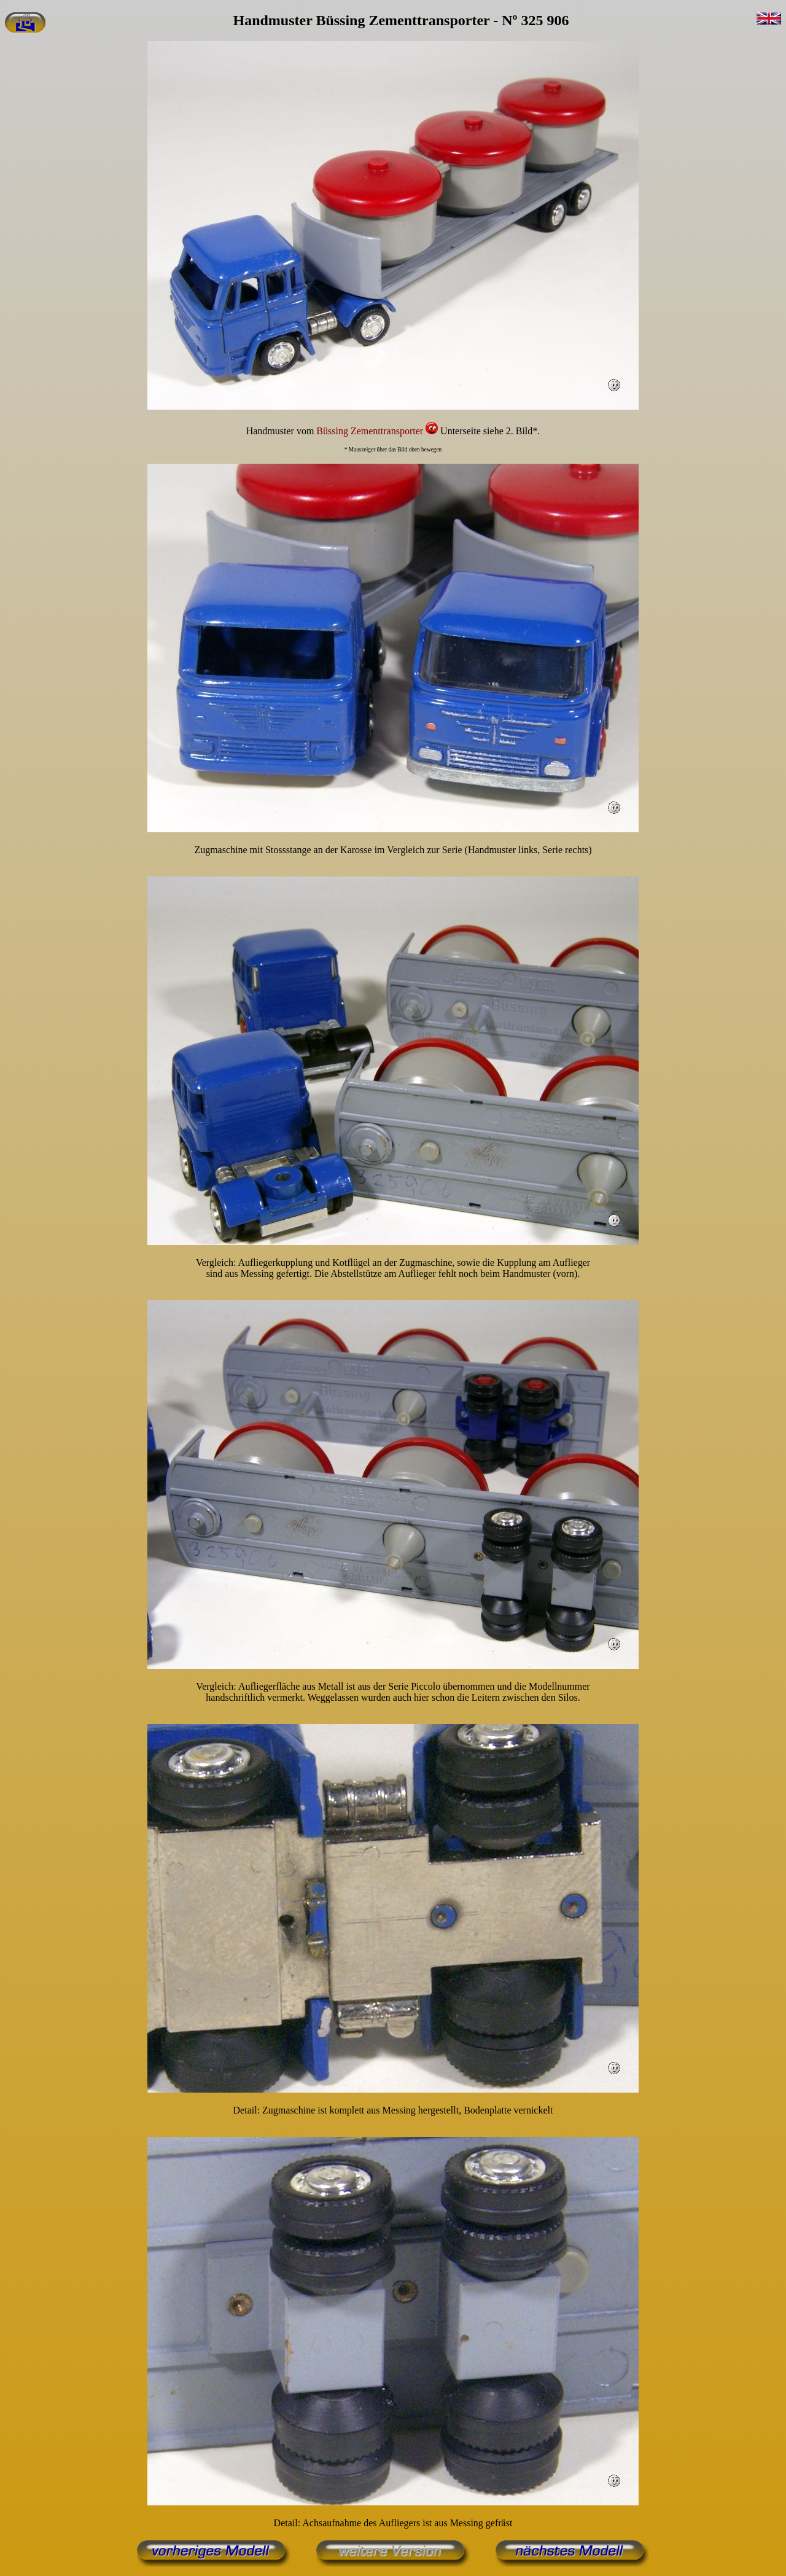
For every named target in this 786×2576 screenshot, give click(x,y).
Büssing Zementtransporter (371, 431)
